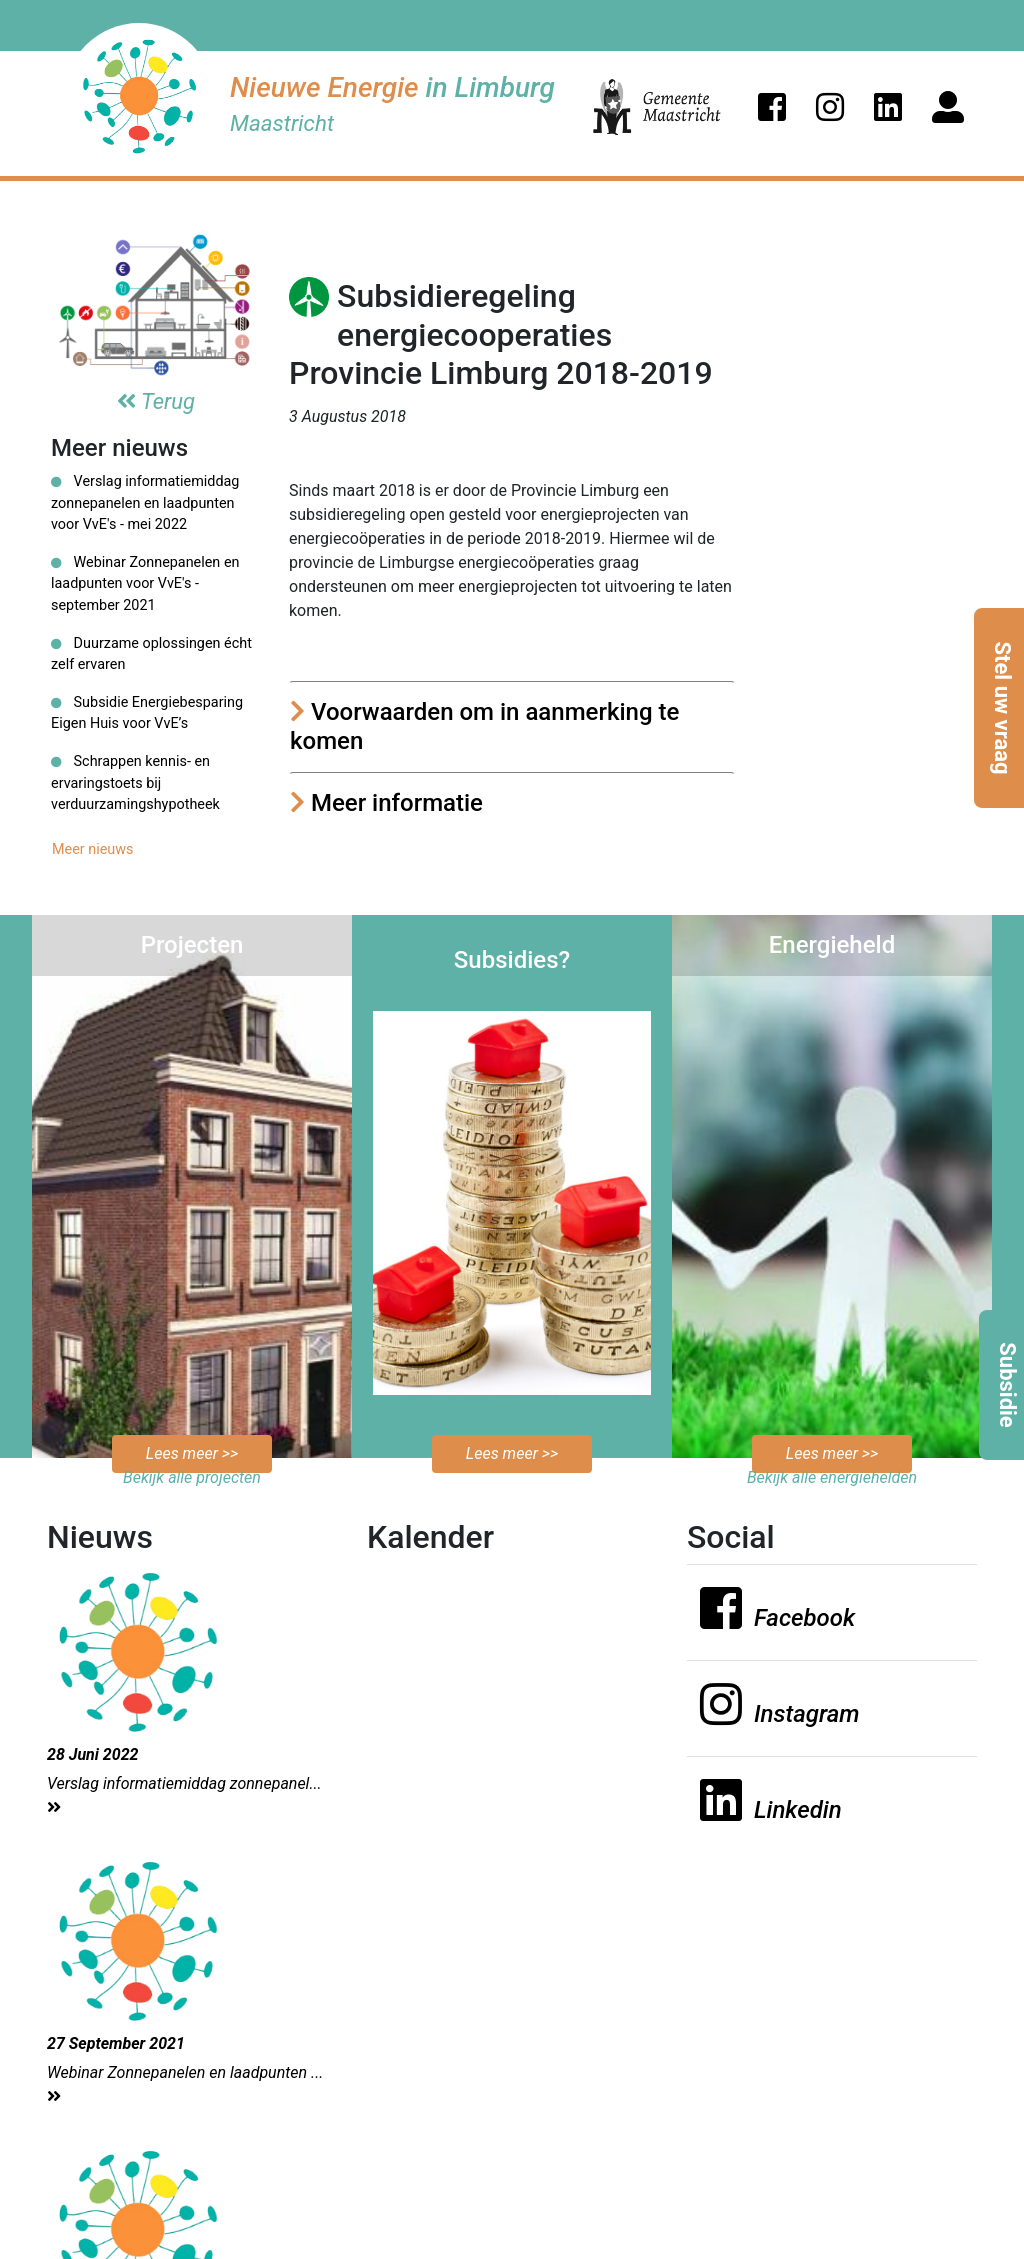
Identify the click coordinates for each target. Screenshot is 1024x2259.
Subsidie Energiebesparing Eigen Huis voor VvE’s (147, 713)
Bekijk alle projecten (192, 1477)
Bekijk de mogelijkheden (512, 1418)
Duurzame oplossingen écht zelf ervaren (151, 654)
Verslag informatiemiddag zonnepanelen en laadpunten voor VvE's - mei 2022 (145, 503)
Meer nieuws (93, 849)
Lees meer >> (192, 1453)
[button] (772, 107)
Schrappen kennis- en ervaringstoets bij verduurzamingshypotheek (135, 783)
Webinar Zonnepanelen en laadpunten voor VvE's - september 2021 (145, 584)
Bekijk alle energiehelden (832, 1477)
